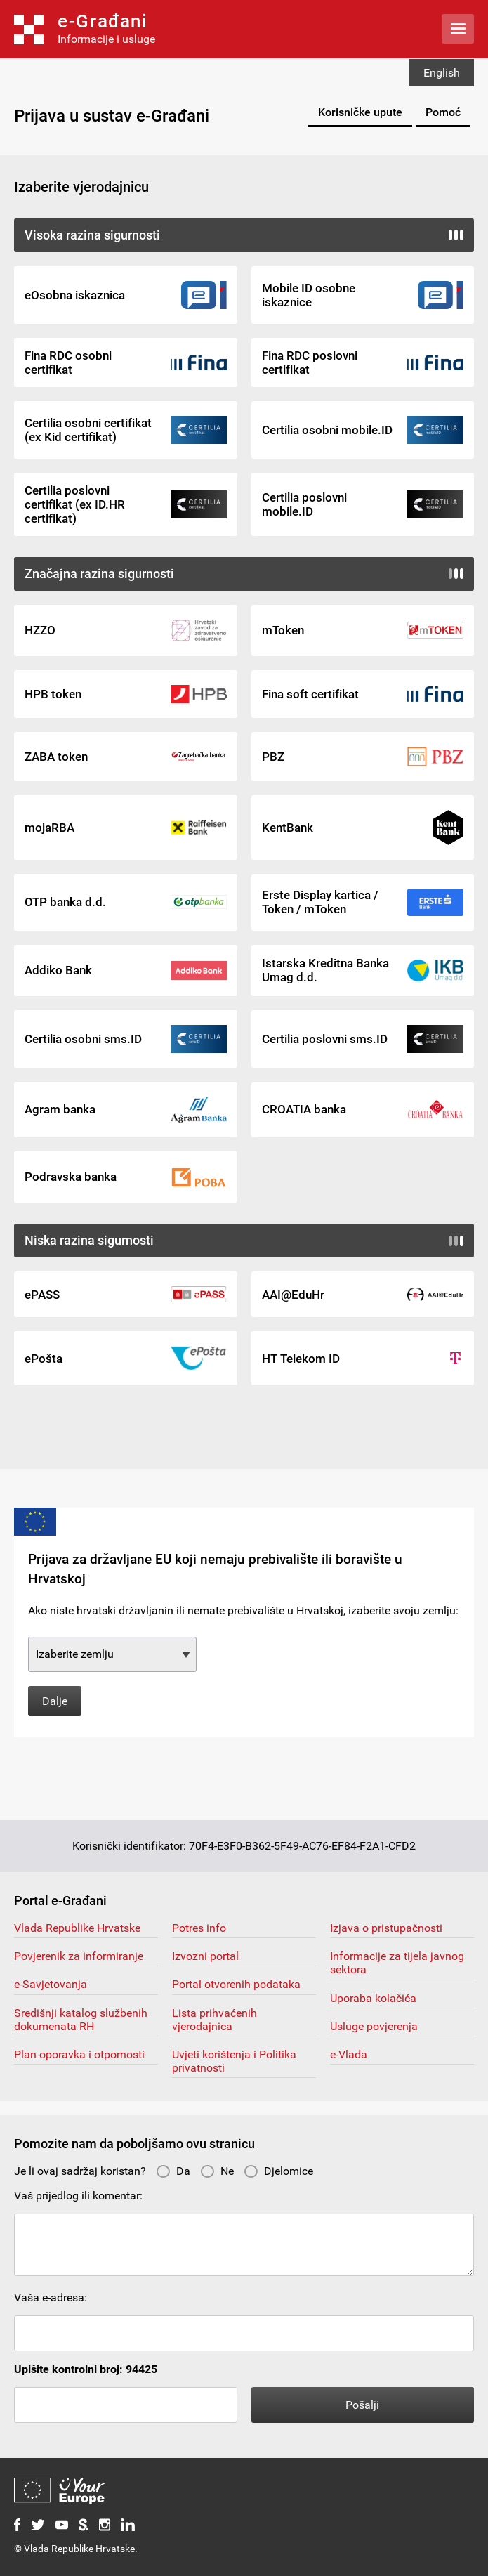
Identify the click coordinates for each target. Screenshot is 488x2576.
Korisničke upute (360, 112)
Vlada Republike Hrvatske (77, 1928)
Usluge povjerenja (374, 2026)
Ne (217, 2171)
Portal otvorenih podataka (236, 1984)
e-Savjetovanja (50, 1984)
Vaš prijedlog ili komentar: (78, 2195)
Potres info (199, 1928)
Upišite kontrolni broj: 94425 (85, 2369)
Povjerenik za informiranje (78, 1956)
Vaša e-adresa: (50, 2297)
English (441, 72)
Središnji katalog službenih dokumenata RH (80, 2019)
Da (173, 2171)
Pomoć (443, 112)
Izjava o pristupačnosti (386, 1928)
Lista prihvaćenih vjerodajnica (214, 2019)
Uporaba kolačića (373, 1998)
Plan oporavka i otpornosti (79, 2054)
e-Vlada (348, 2054)
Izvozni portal (205, 1956)
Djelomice (278, 2171)
